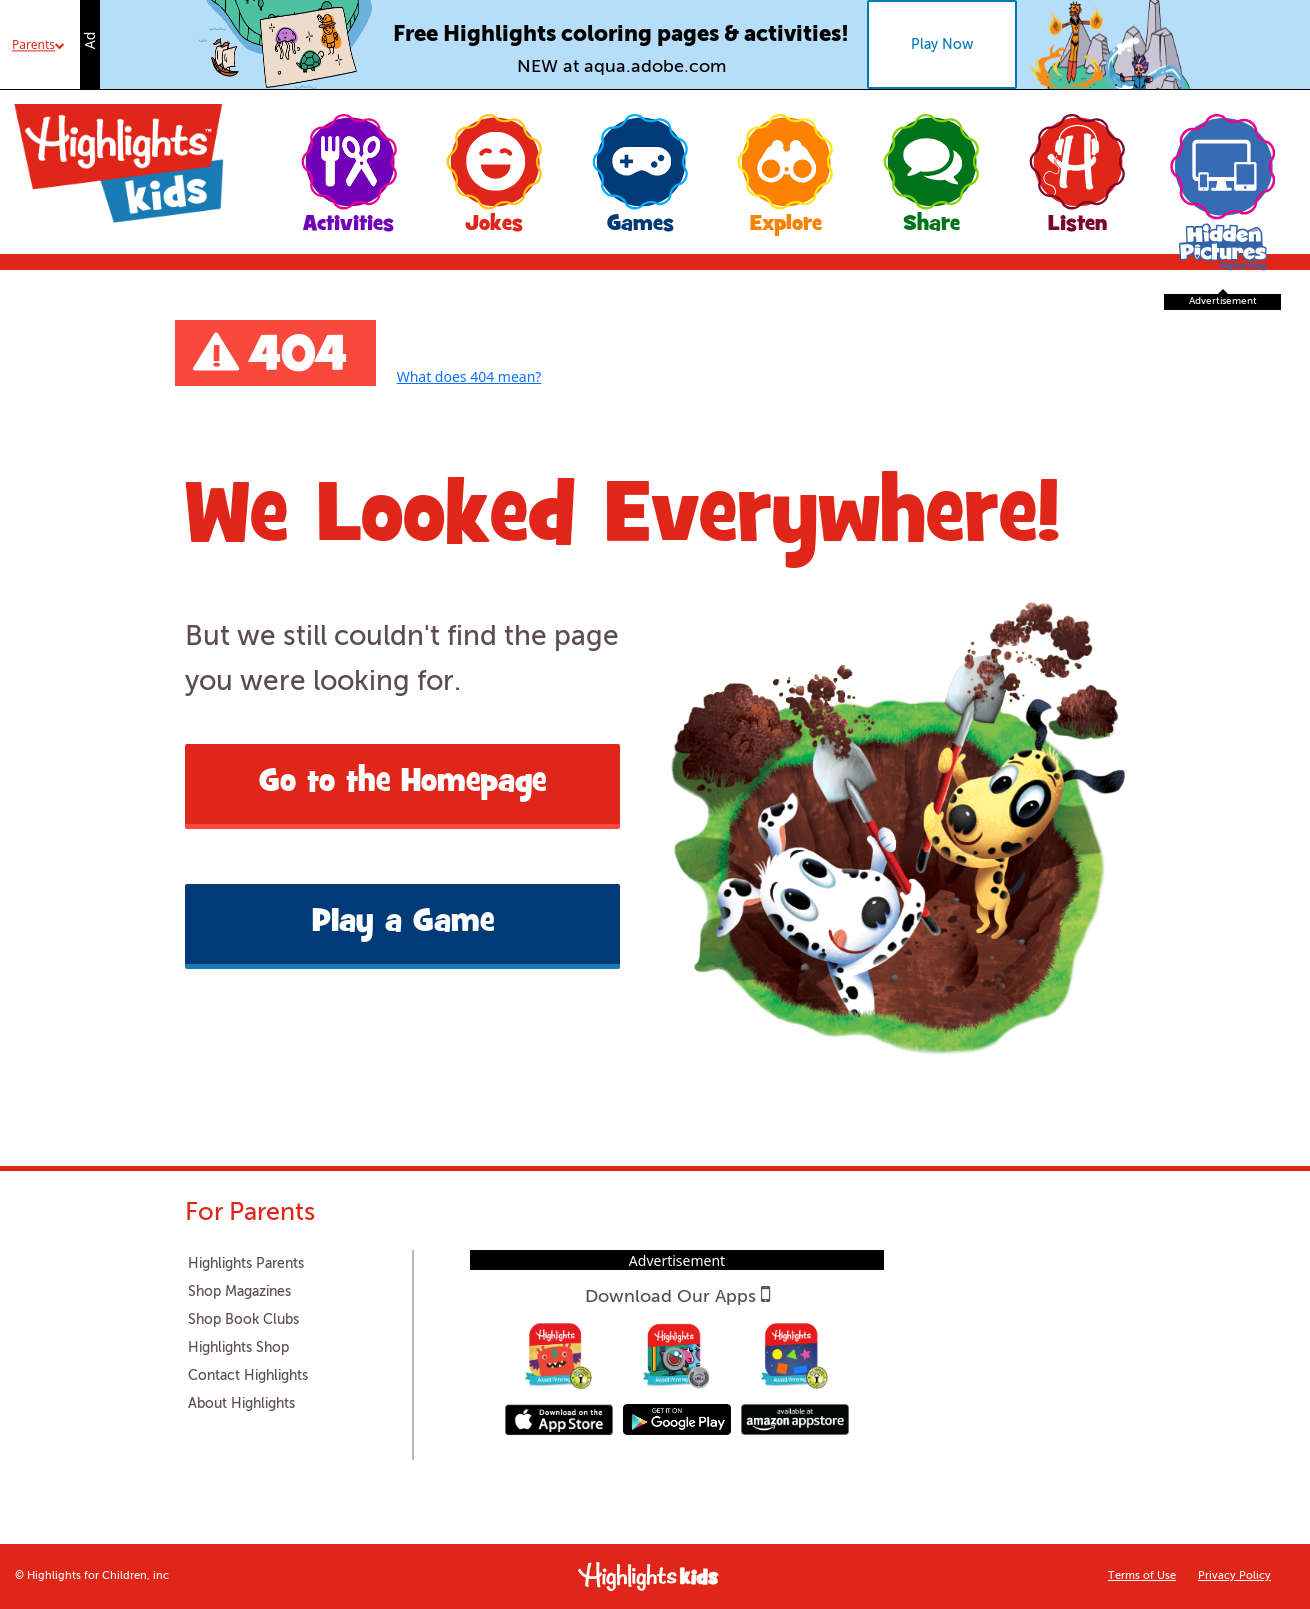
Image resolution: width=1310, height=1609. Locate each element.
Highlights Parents (246, 1264)
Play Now (942, 45)
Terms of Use (1142, 1576)
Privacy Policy (1234, 1576)
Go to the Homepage (402, 784)
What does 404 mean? (469, 376)
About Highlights (241, 1404)
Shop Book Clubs (243, 1320)
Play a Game (403, 924)
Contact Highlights (248, 1376)
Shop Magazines (239, 1292)
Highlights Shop (238, 1348)
